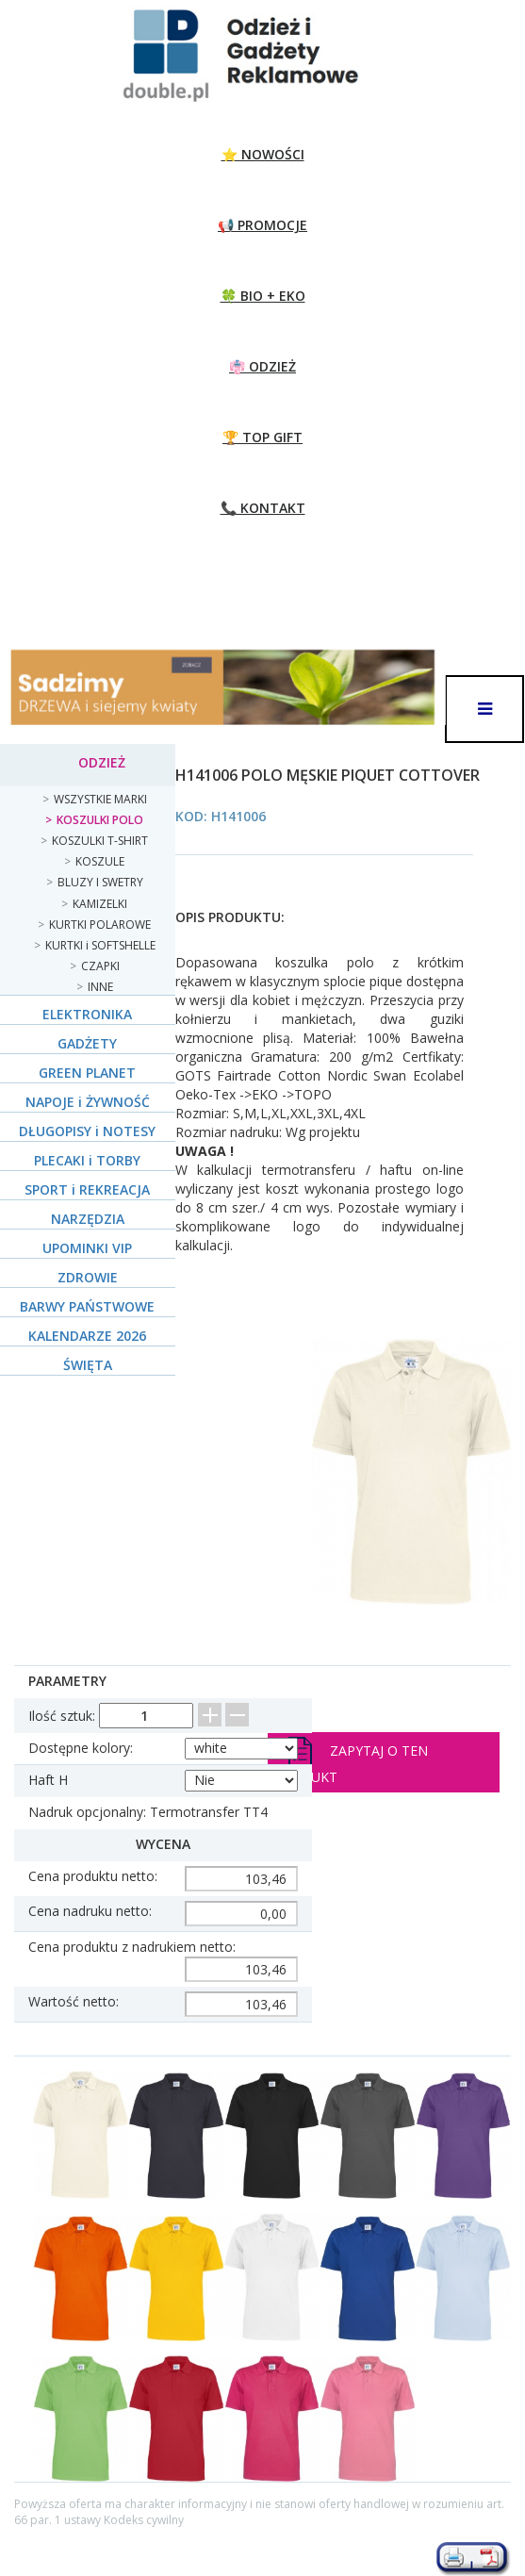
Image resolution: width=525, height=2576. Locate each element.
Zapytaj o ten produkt (350, 1761)
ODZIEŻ (101, 762)
